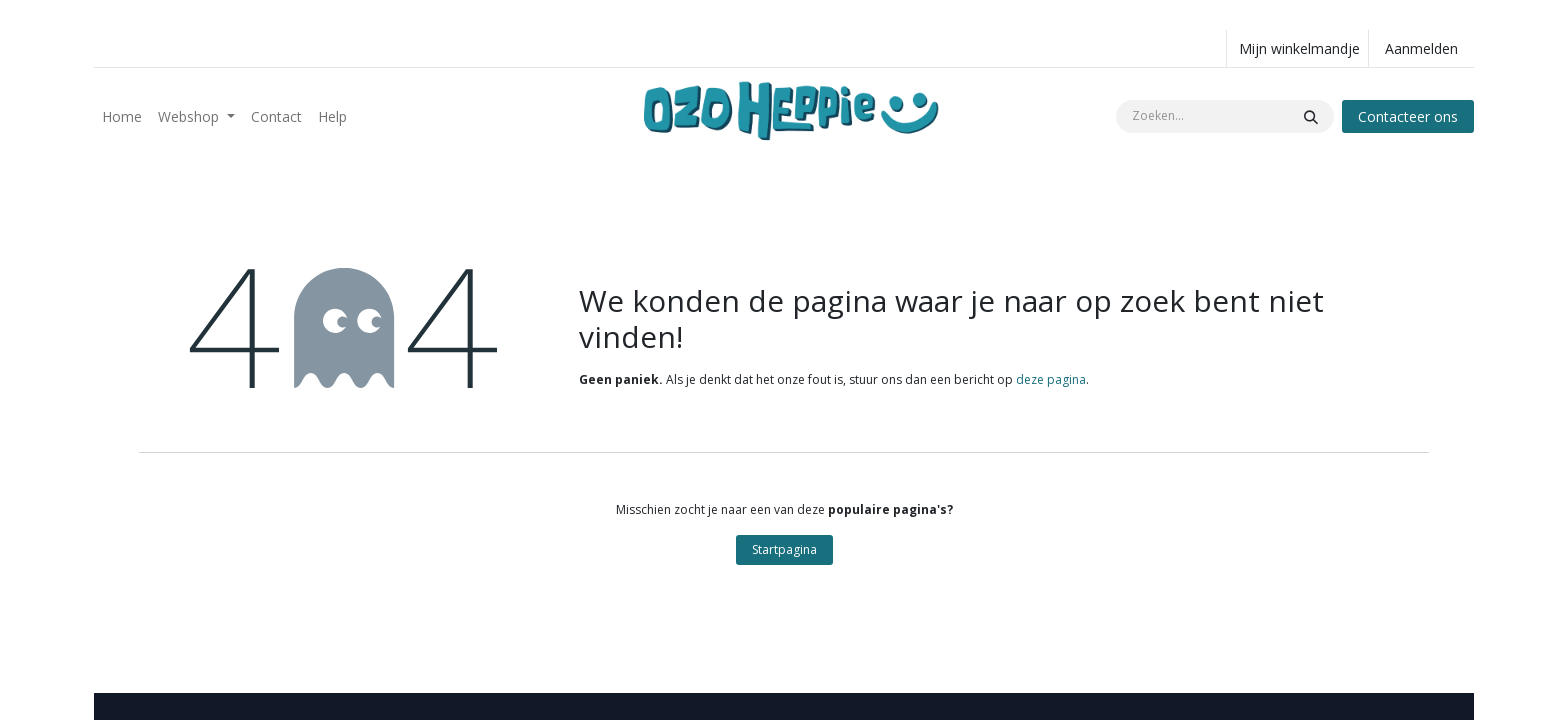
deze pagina (1051, 379)
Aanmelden (1421, 48)
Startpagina (784, 549)
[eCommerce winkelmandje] (1297, 48)
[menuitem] (122, 116)
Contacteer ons (1408, 116)
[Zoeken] (1311, 116)
